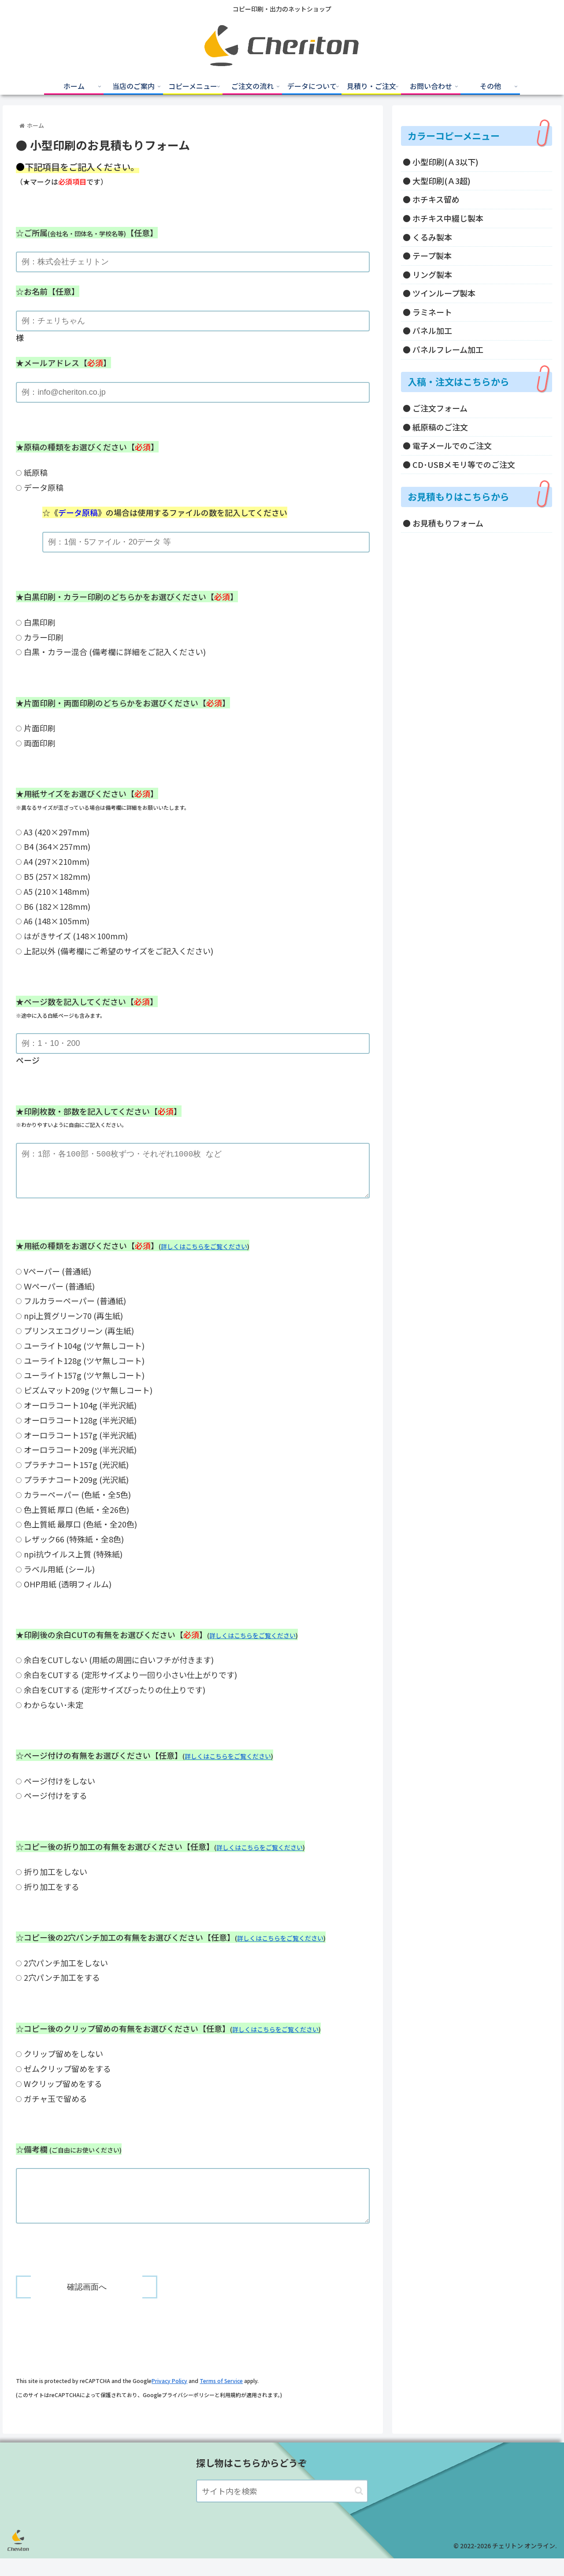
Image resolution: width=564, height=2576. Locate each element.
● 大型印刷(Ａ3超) (437, 180)
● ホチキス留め (431, 199)
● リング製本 (427, 274)
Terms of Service (221, 2398)
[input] (281, 2508)
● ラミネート (427, 312)
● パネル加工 (427, 330)
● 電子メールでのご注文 (447, 445)
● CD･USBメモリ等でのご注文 (459, 464)
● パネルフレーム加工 (443, 349)
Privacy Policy (169, 2398)
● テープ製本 (427, 255)
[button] (359, 2508)
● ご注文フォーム (435, 408)
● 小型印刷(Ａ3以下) (441, 161)
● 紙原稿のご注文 (435, 427)
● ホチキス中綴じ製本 (443, 218)
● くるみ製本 (427, 237)
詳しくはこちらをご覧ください (204, 1255)
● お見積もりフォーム (443, 523)
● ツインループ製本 (439, 293)
